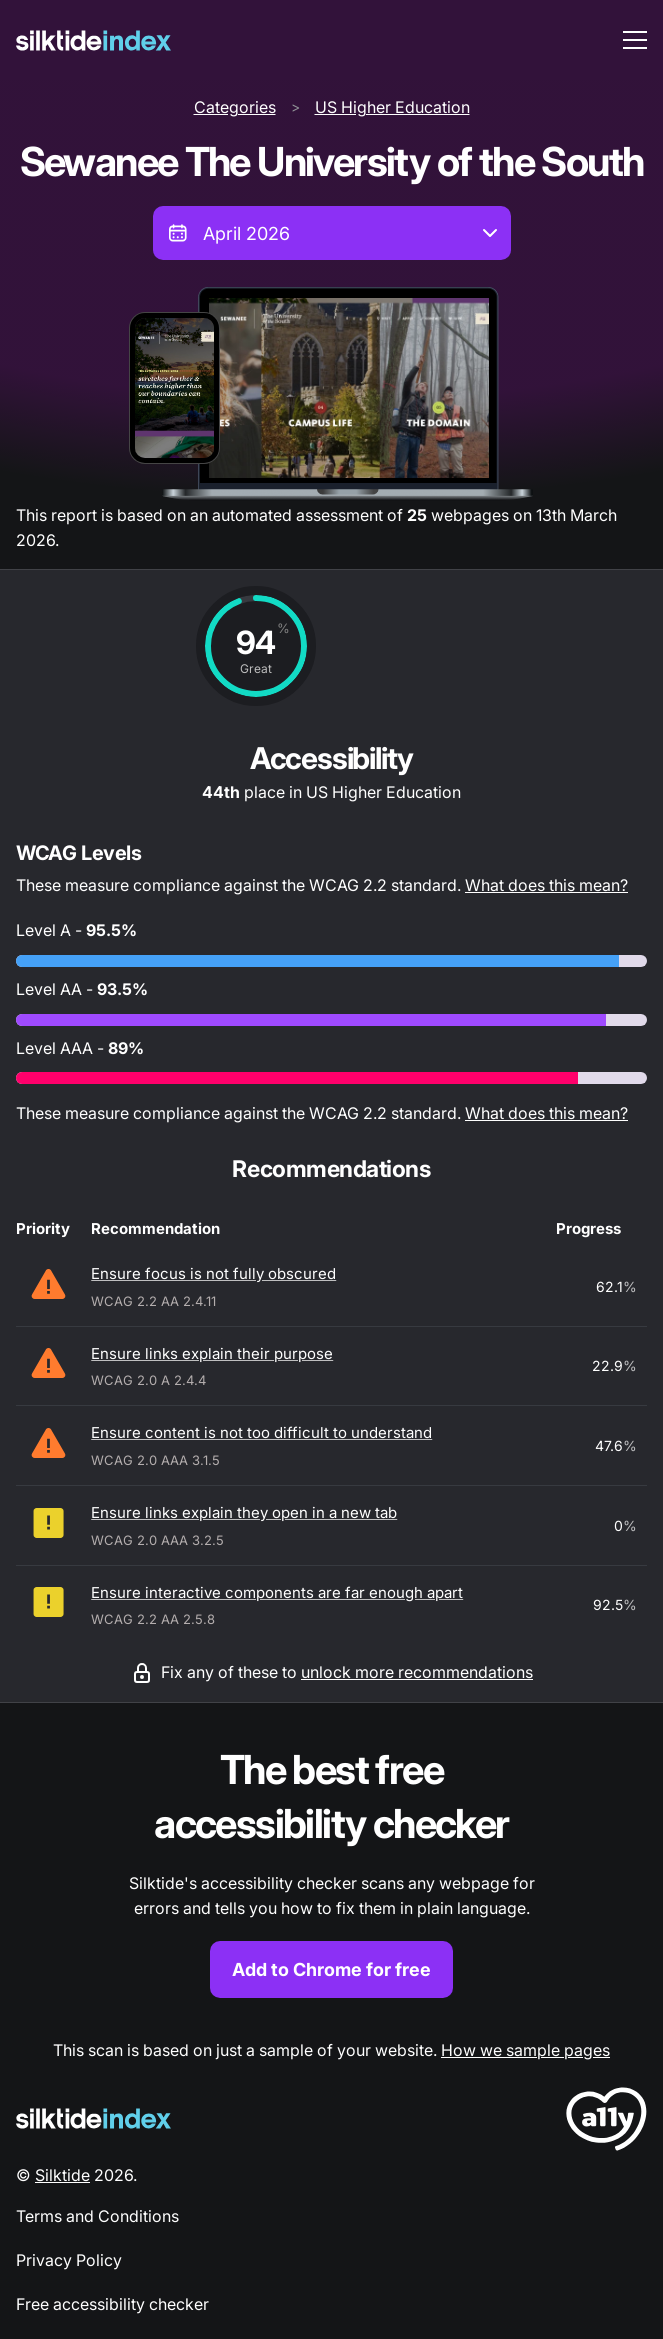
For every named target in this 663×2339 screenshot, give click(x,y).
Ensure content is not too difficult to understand (261, 1432)
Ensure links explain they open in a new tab (244, 1512)
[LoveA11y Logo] (606, 2122)
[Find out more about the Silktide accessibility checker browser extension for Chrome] (331, 1870)
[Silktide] (93, 40)
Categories (235, 107)
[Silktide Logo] (93, 2118)
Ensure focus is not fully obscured (213, 1273)
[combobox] (332, 233)
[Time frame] (332, 233)
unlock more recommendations (417, 1672)
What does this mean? (546, 885)
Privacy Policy (69, 2260)
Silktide (62, 2175)
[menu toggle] (635, 40)
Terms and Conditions (97, 2216)
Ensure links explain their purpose (212, 1353)
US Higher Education (392, 107)
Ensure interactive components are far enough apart (277, 1592)
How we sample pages (525, 2050)
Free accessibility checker (112, 2304)
